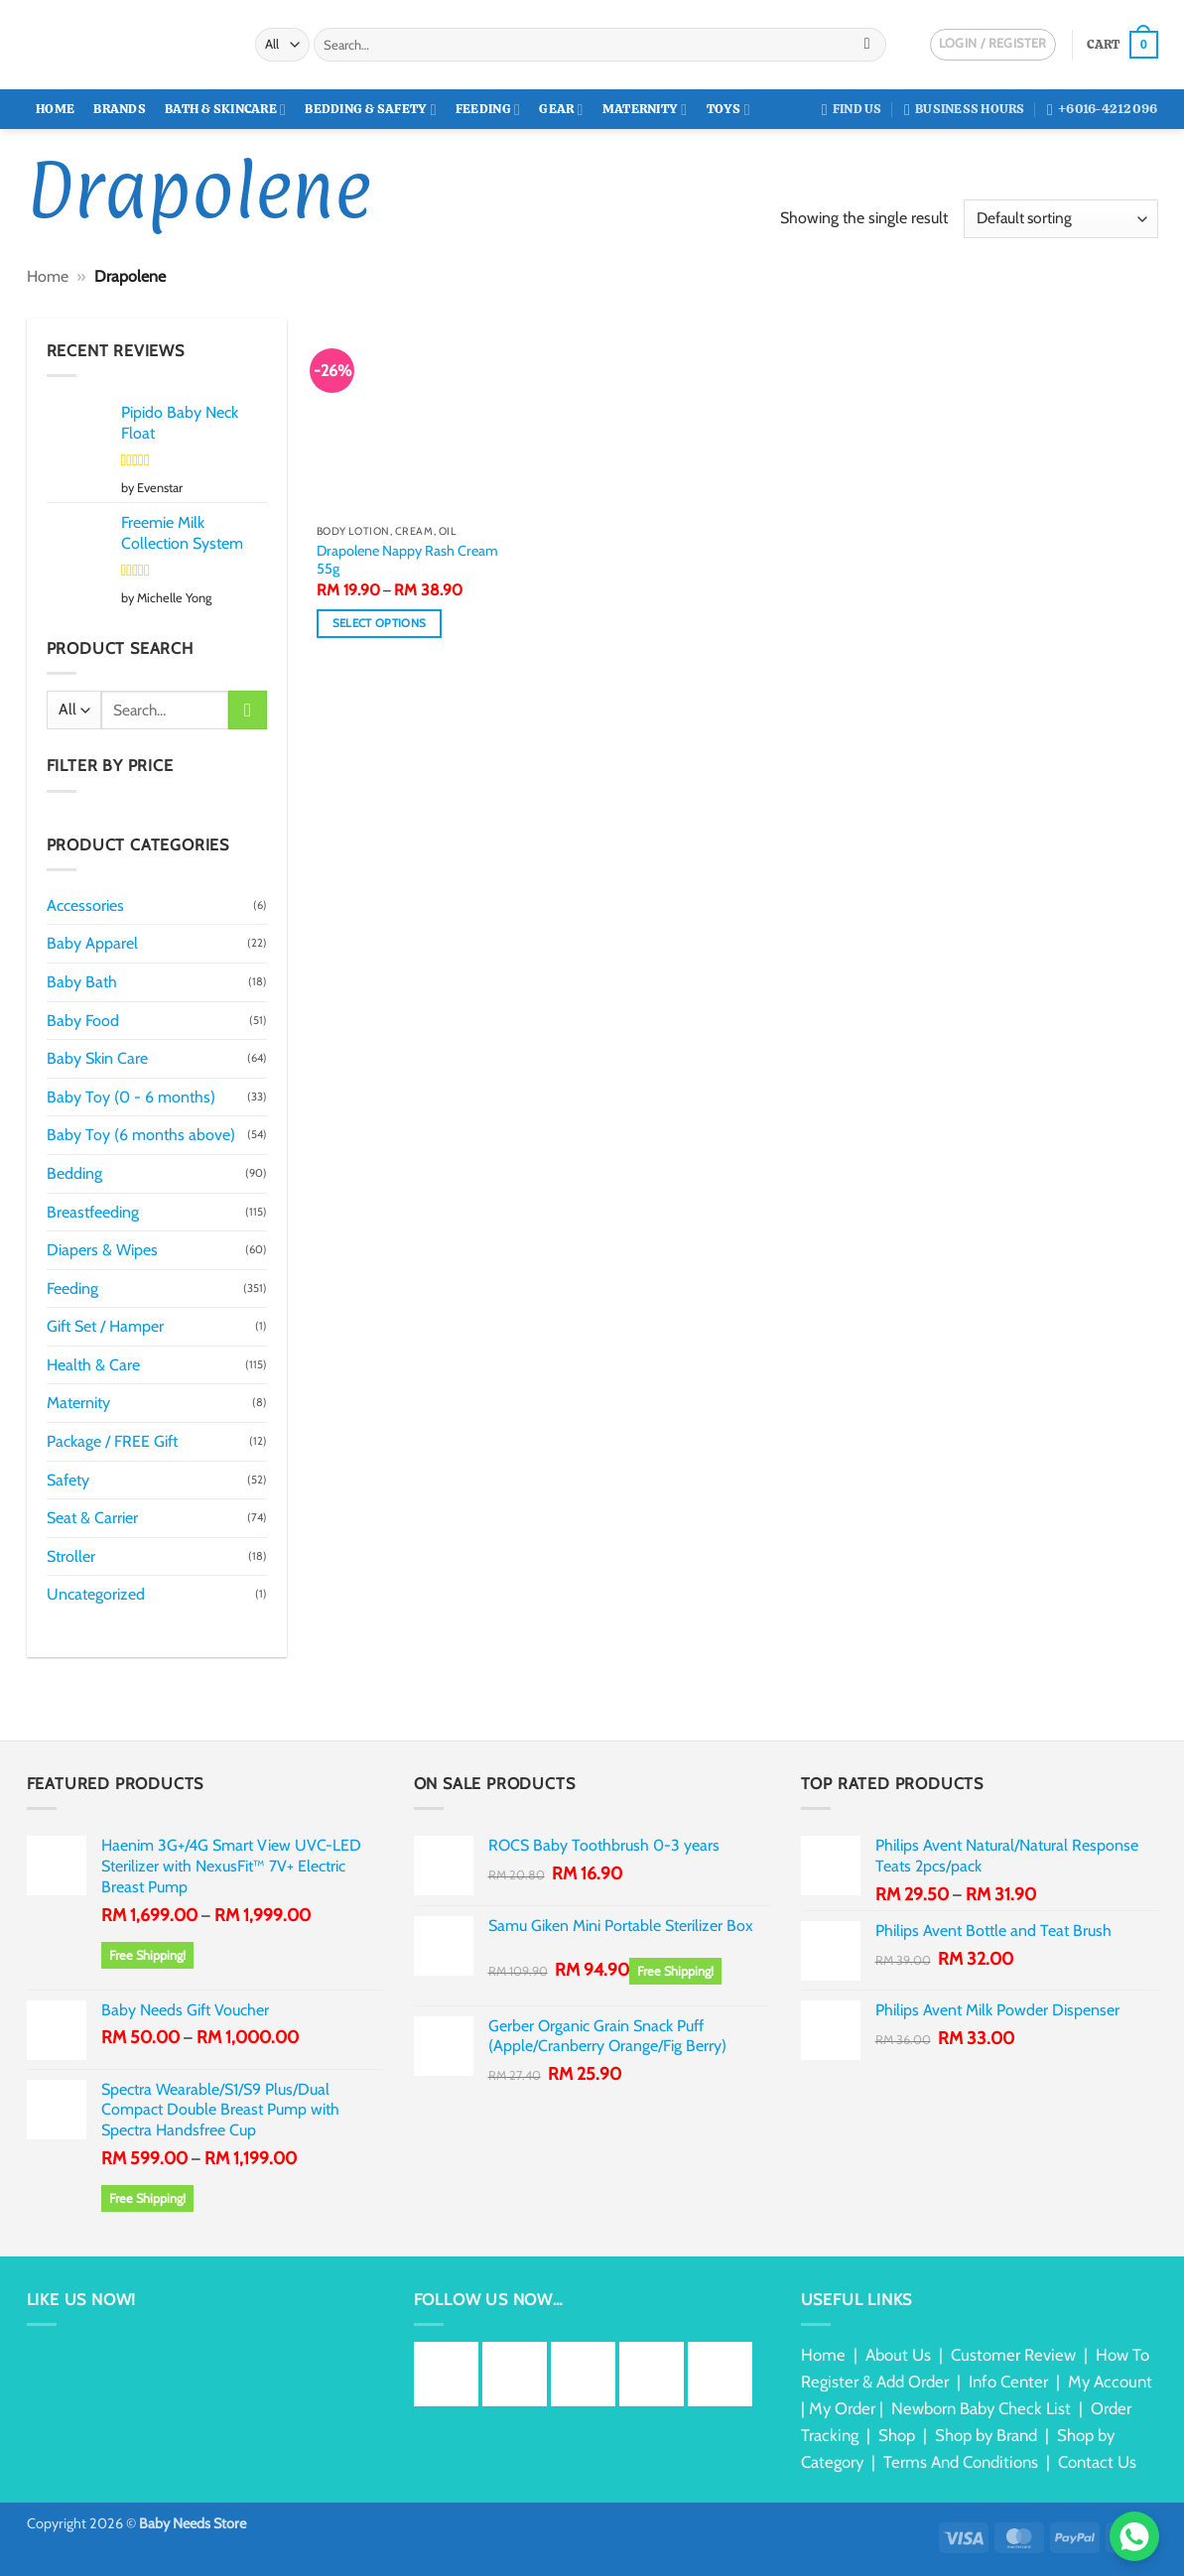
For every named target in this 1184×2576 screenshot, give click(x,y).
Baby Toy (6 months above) (141, 1134)
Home (55, 108)
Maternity (645, 109)
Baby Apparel (92, 943)
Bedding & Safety (370, 109)
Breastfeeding (93, 1212)
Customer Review (1013, 2355)
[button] (1122, 44)
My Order (842, 2408)
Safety (68, 1480)
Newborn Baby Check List (981, 2408)
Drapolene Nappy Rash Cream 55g (407, 560)
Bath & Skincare (225, 109)
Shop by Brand (986, 2435)
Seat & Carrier (92, 1517)
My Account (1110, 2381)
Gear (561, 109)
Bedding (74, 1173)
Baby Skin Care (97, 1058)
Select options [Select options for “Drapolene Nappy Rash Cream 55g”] (379, 623)
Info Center (1008, 2381)
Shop (896, 2435)
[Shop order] (1060, 218)
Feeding (488, 109)
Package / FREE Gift (112, 1441)
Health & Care (93, 1364)
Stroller (71, 1556)
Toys (728, 109)
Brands (119, 108)
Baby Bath (82, 981)
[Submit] (867, 45)
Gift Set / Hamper (105, 1326)
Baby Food (83, 1020)
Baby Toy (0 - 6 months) (131, 1097)
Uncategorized (96, 1594)
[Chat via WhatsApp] (1134, 2536)
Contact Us (1097, 2462)
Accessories (85, 905)
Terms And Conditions (960, 2462)
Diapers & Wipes (102, 1249)
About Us (898, 2355)
